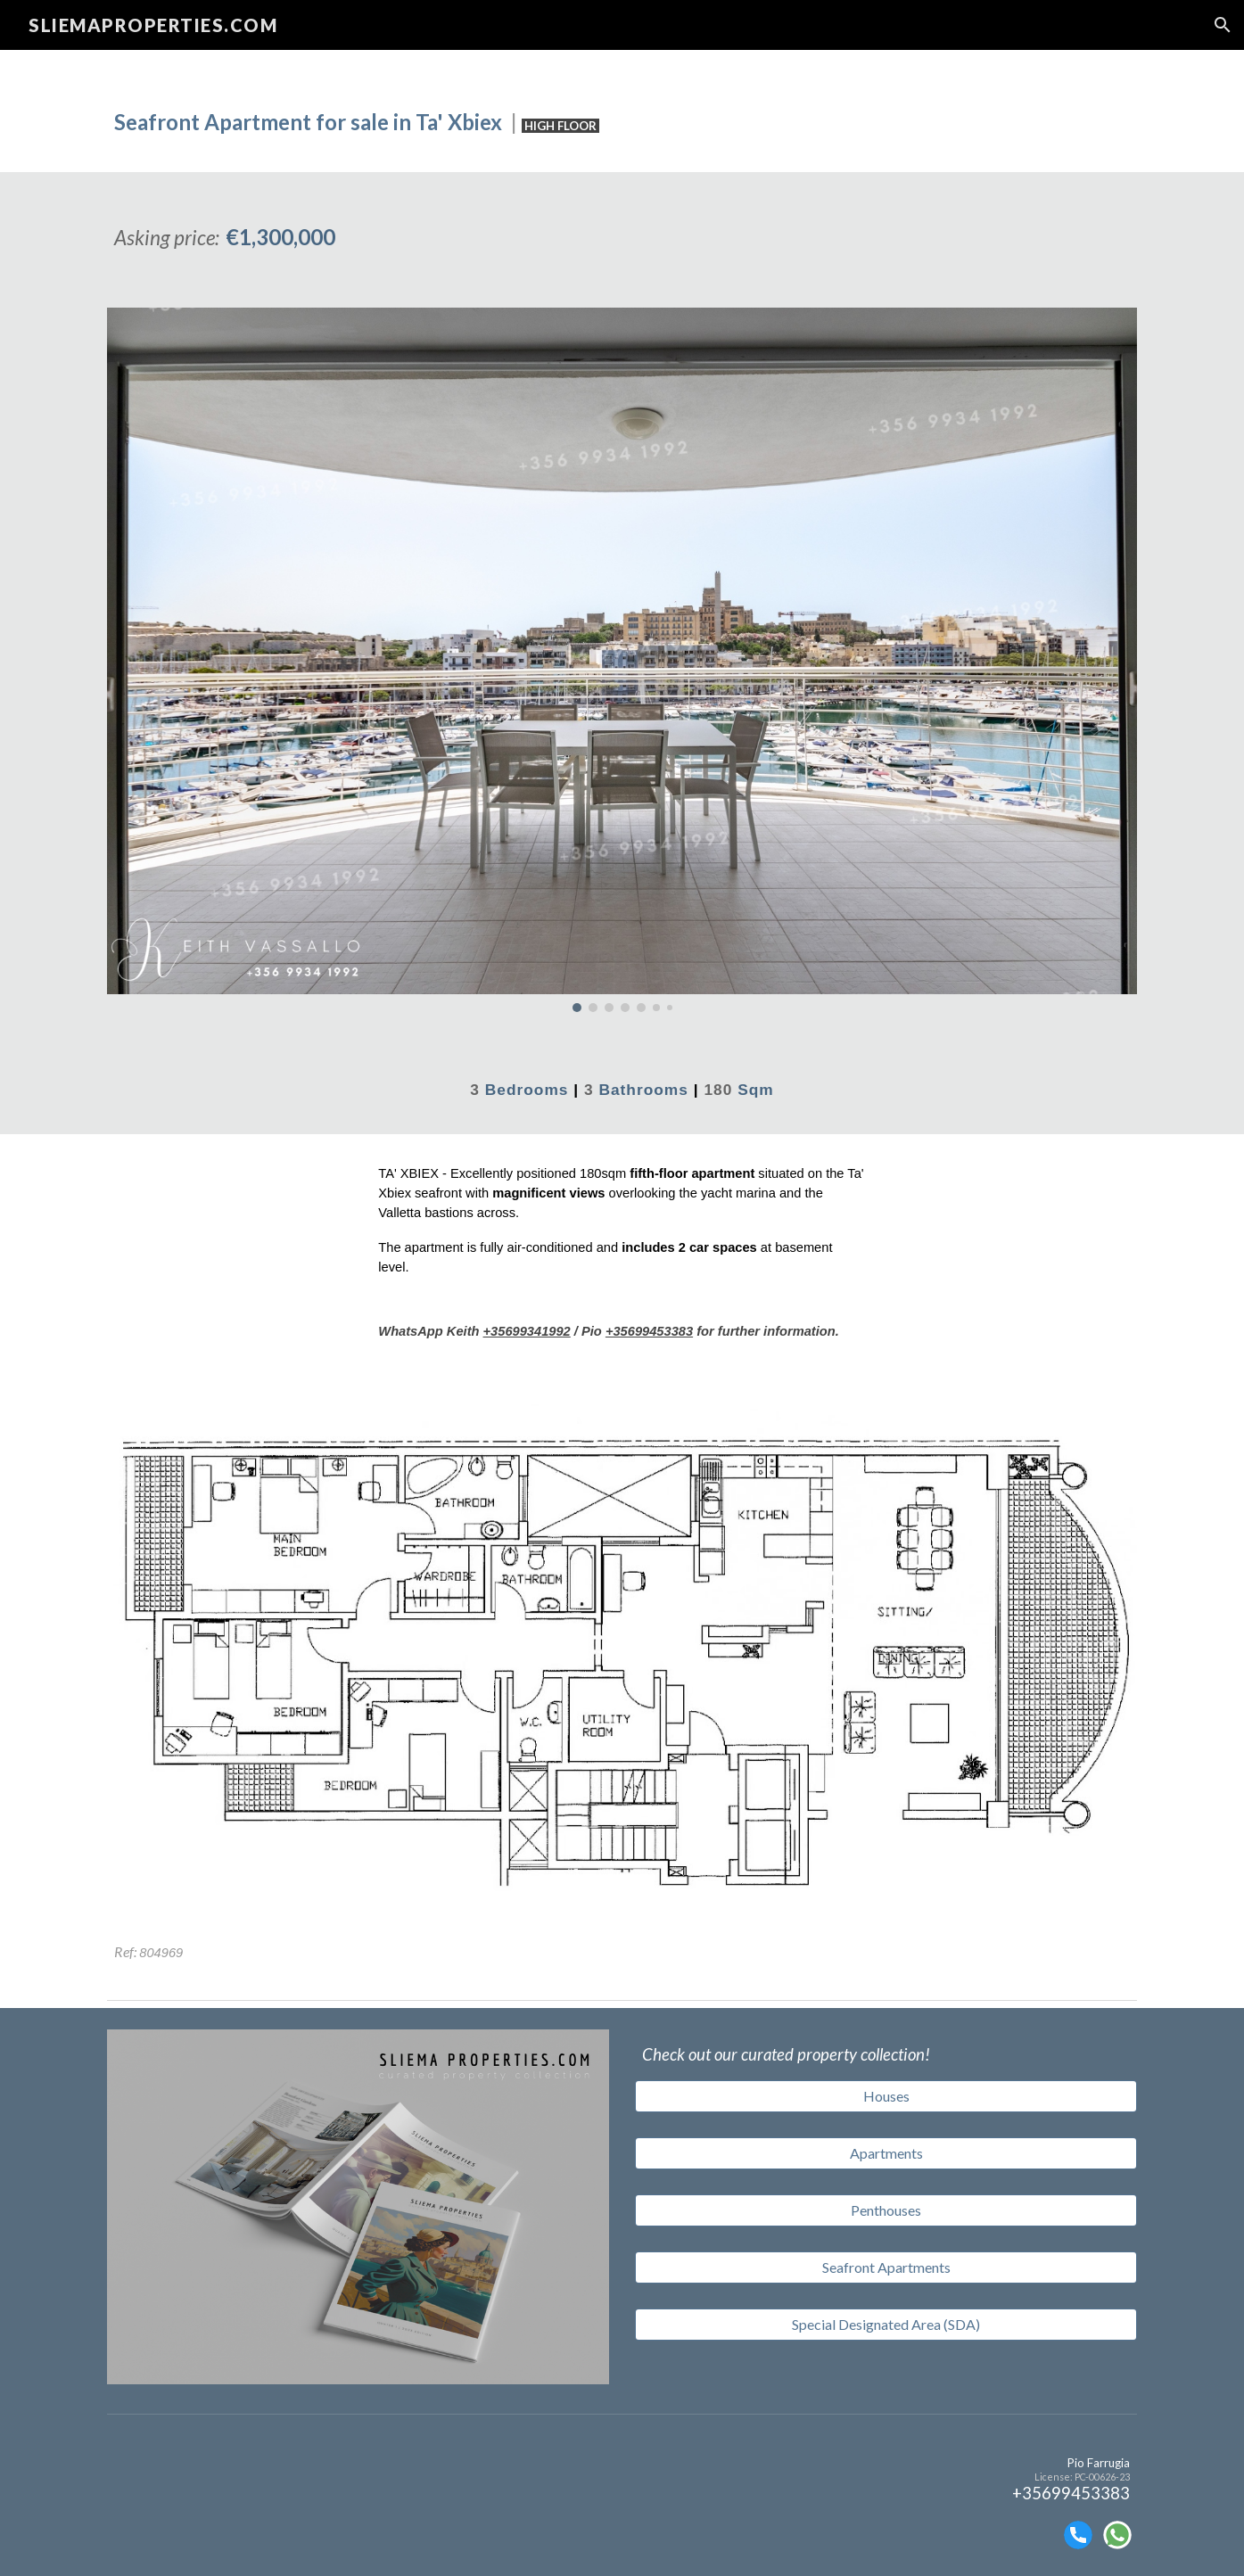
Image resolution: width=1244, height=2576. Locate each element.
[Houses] (885, 2096)
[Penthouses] (885, 2210)
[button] (1222, 25)
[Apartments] (885, 2153)
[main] (621, 111)
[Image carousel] (621, 660)
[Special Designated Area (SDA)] (885, 2324)
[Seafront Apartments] (885, 2267)
